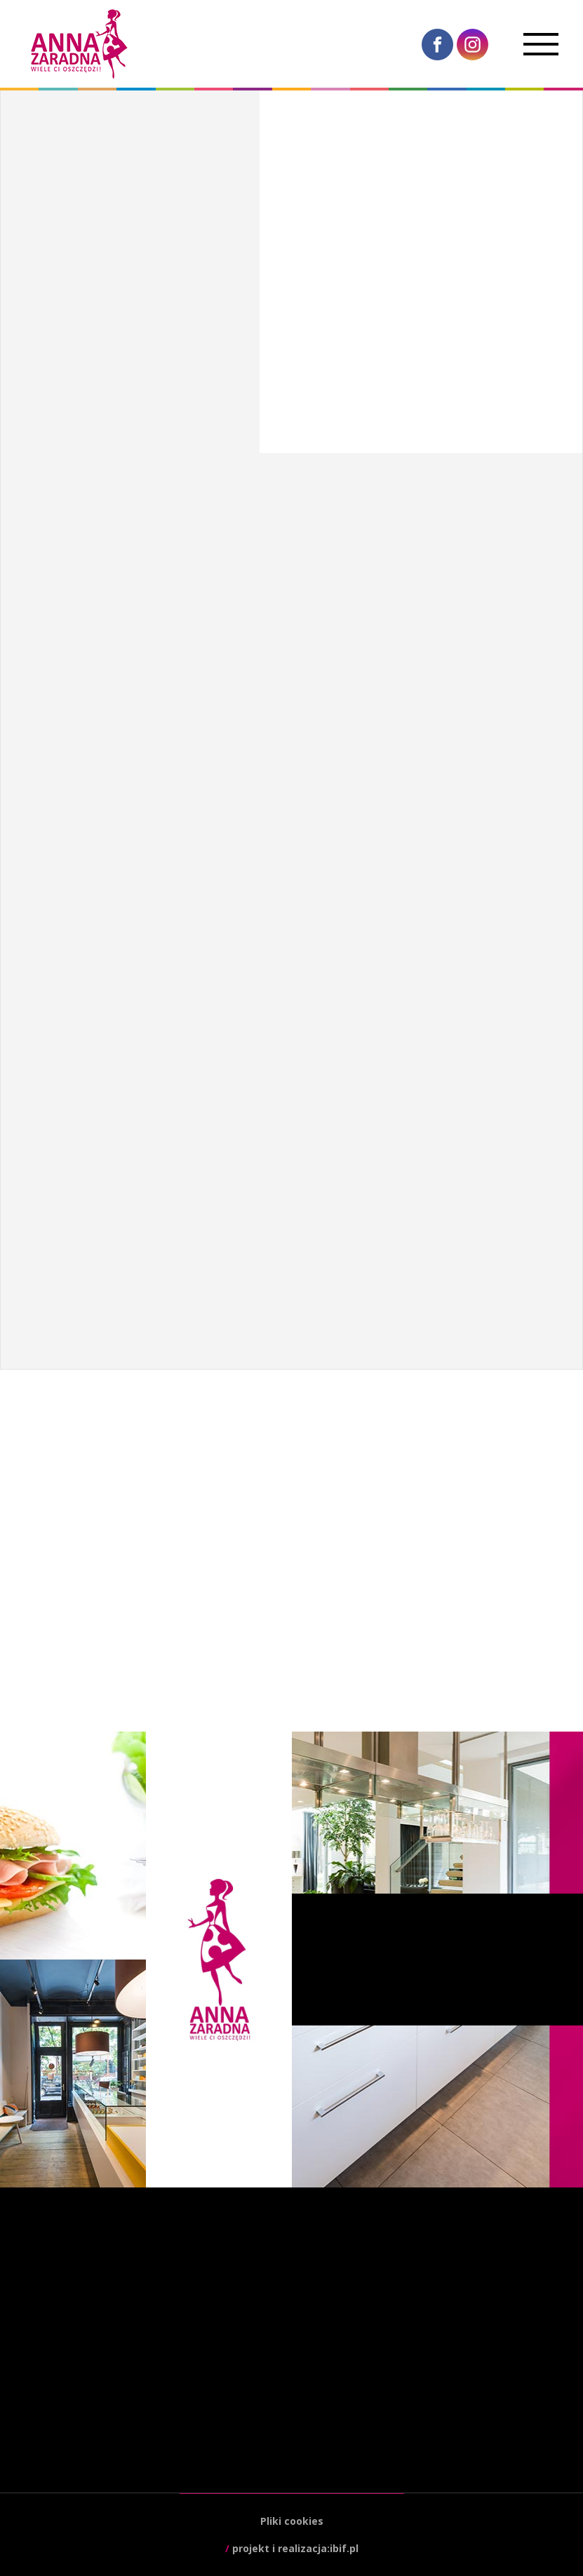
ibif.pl (344, 2548)
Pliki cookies (291, 2521)
